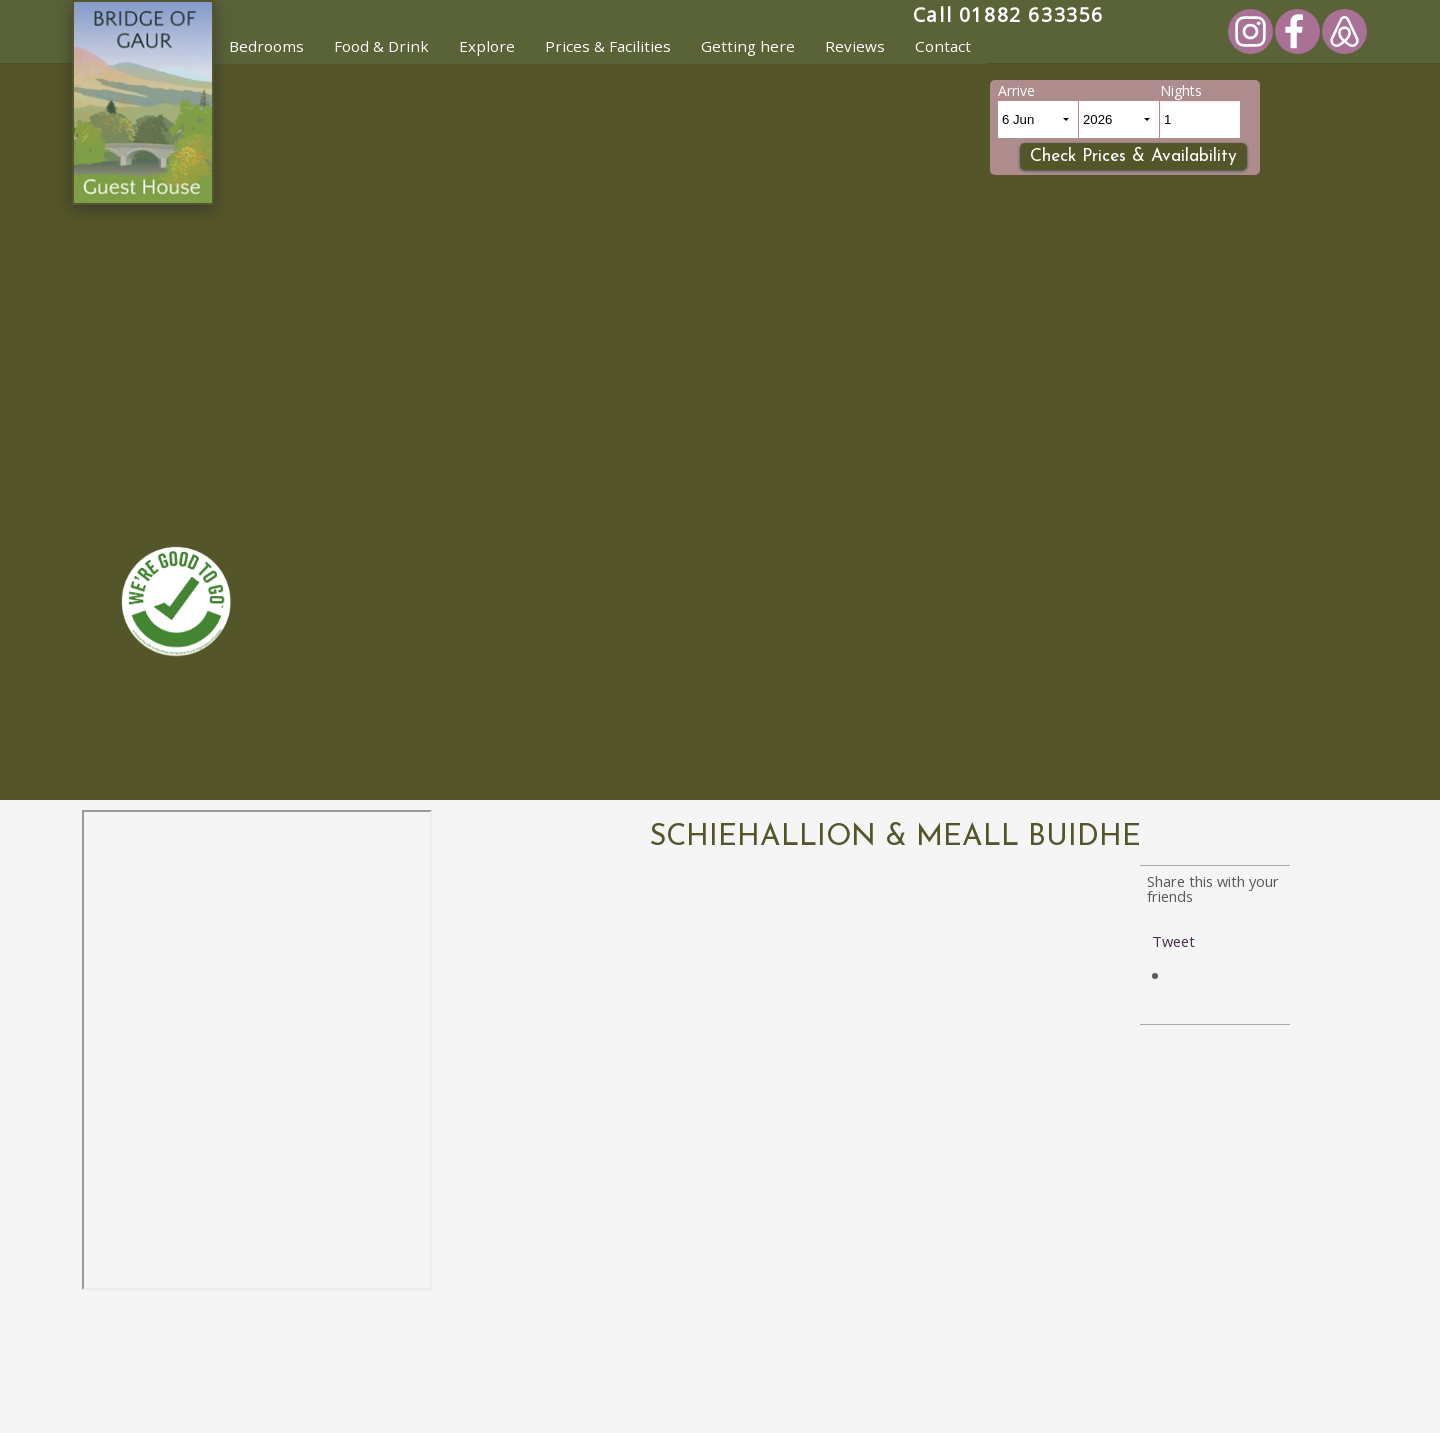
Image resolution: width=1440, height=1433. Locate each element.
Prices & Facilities (608, 46)
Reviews (855, 46)
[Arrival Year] (1119, 119)
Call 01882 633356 (1008, 14)
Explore (487, 46)
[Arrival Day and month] (1038, 119)
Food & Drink (381, 46)
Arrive (1016, 90)
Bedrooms (266, 46)
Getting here (748, 46)
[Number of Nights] (1200, 119)
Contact (943, 46)
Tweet (1173, 941)
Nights (1181, 90)
